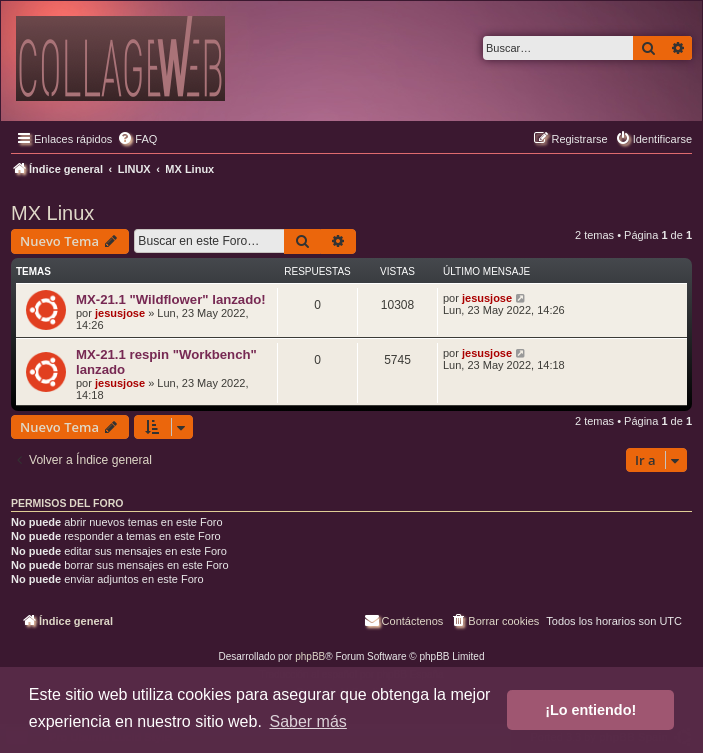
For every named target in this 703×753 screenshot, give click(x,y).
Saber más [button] (307, 721)
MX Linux (52, 213)
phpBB (310, 656)
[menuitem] (137, 139)
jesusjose (120, 313)
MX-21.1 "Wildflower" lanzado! (171, 299)
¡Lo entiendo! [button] (590, 710)
